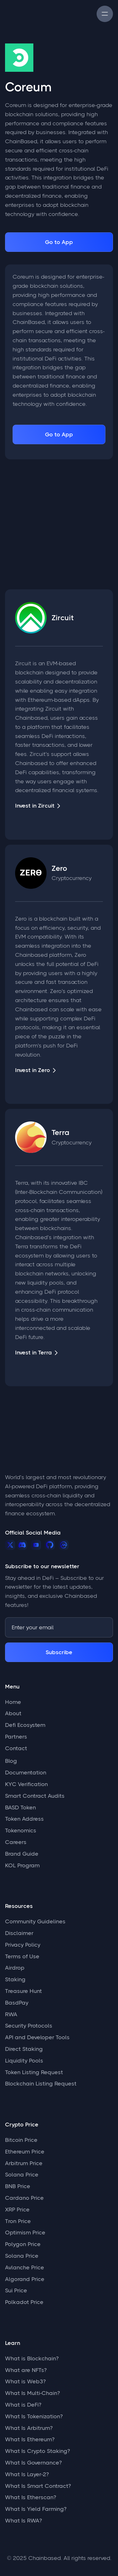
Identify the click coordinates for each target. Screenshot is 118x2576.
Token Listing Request (34, 2072)
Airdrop (15, 1968)
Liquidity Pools (24, 2060)
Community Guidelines (35, 1921)
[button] (105, 14)
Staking (15, 1979)
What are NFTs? (26, 2370)
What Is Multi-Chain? (32, 2393)
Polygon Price (23, 2244)
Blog (11, 1761)
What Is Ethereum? (29, 2439)
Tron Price (18, 2221)
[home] (24, 14)
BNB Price (17, 2186)
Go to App (59, 242)
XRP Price (17, 2209)
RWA (11, 2014)
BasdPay (16, 2003)
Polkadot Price (24, 2302)
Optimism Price (25, 2232)
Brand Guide (21, 1854)
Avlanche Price (24, 2267)
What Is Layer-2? (27, 2474)
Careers (15, 1842)
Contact (16, 1748)
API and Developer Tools (37, 2037)
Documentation (25, 1772)
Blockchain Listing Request (40, 2083)
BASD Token (20, 1807)
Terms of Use (22, 1956)
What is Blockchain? (32, 2358)
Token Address (24, 1819)
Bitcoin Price (21, 2140)
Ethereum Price (24, 2151)
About (13, 1713)
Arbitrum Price (23, 2163)
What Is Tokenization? (34, 2416)
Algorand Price (24, 2279)
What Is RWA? (23, 2520)
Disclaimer (19, 1933)
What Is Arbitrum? (29, 2428)
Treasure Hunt (23, 1991)
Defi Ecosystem (25, 1725)
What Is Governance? (33, 2463)
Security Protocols (28, 2026)
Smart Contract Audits (35, 1796)
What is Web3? (25, 2381)
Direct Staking (24, 2049)
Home (13, 1702)
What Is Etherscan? (30, 2497)
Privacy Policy (22, 1945)
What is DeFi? (23, 2405)
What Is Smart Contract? (38, 2486)
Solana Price (21, 2174)
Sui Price (16, 2290)
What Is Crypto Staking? (37, 2451)
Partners (16, 1736)
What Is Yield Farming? (35, 2509)
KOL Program (22, 1865)
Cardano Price (24, 2198)
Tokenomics (20, 1830)
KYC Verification (26, 1784)
